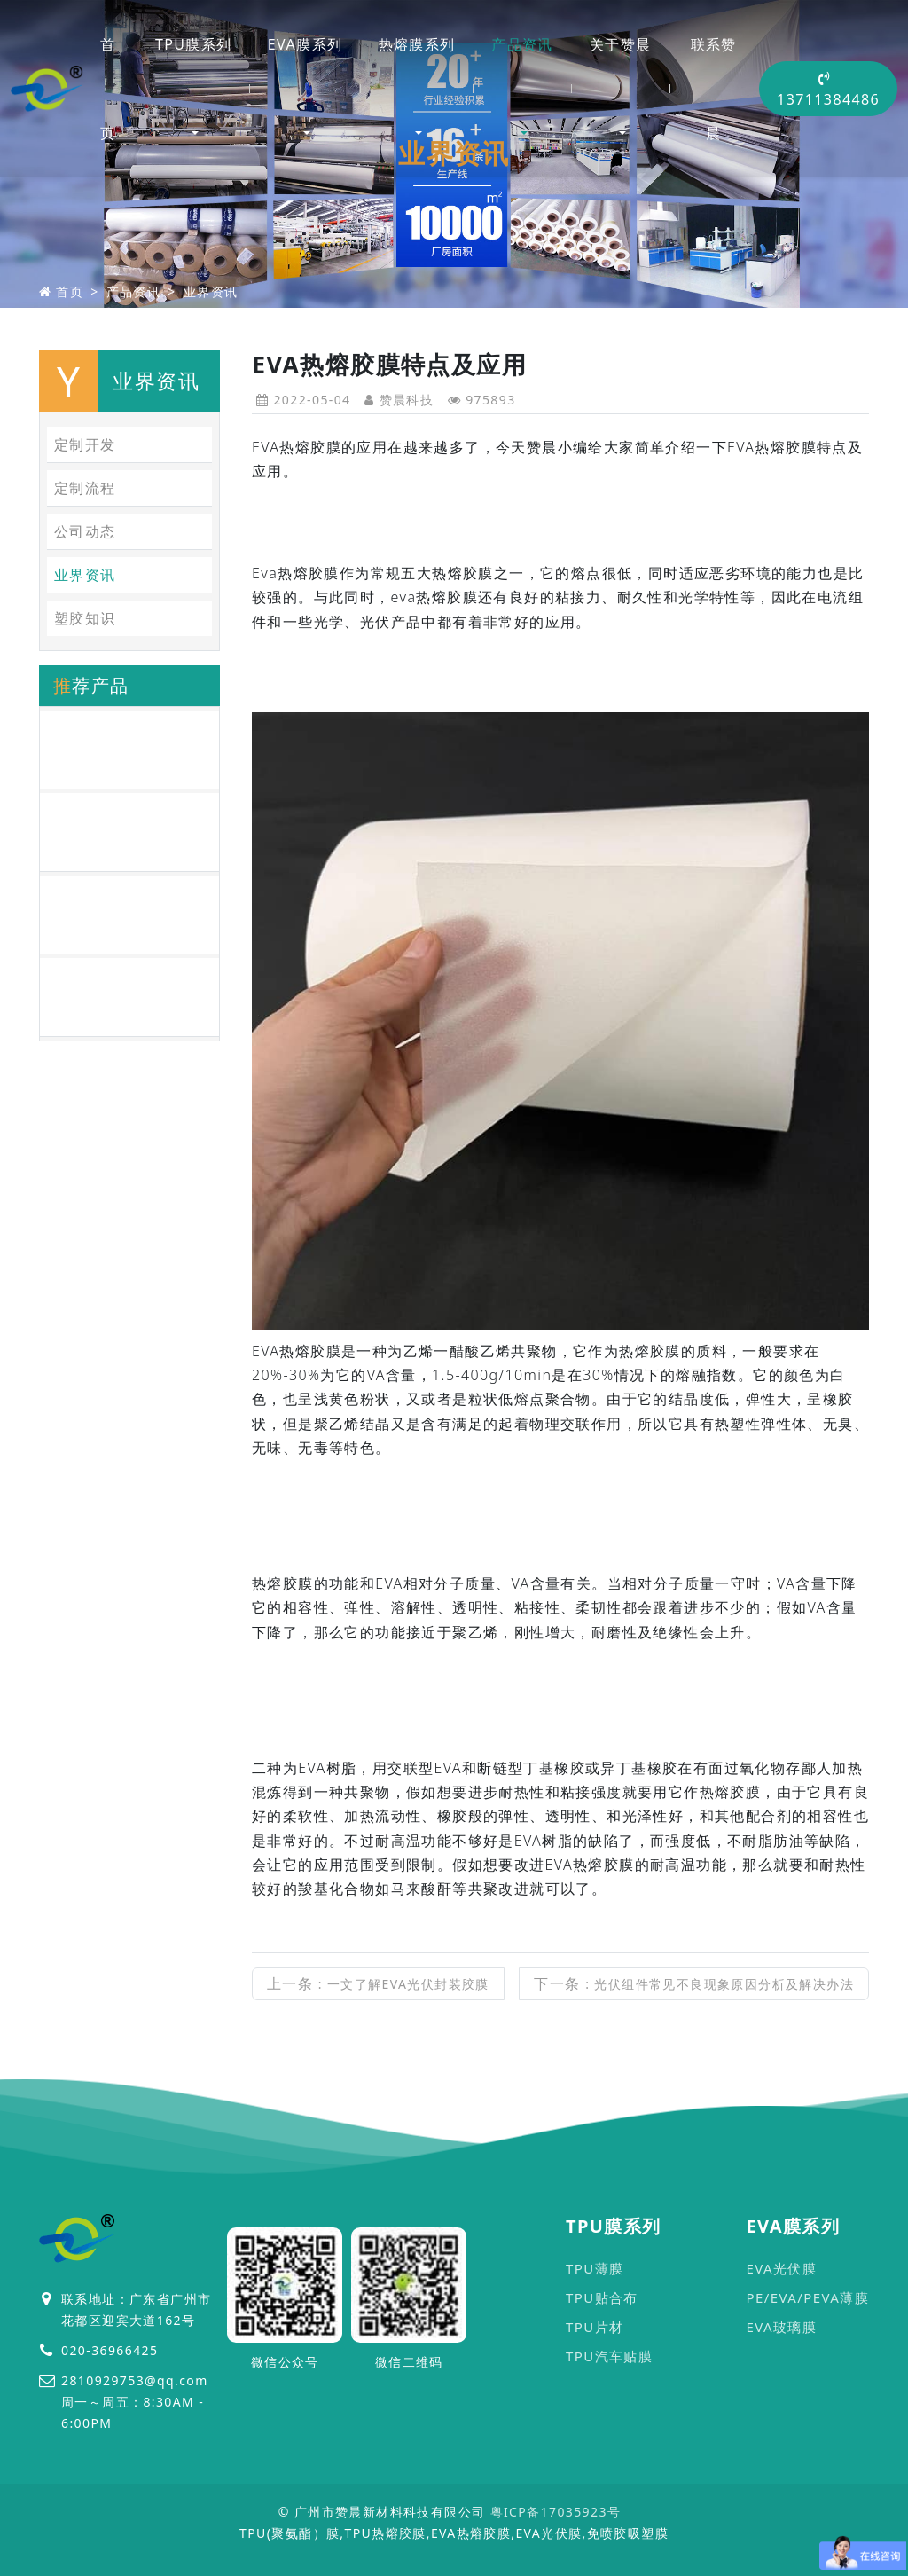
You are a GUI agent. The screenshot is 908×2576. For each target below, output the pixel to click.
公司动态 (85, 531)
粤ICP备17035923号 (556, 2511)
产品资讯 (522, 44)
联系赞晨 (714, 89)
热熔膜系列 (417, 44)
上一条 (378, 1983)
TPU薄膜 (594, 2268)
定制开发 (85, 444)
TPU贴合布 (602, 2297)
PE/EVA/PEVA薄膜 (807, 2297)
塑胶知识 (85, 618)
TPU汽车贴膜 (609, 2356)
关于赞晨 (621, 44)
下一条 (694, 1983)
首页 (107, 89)
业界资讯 (211, 291)
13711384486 (828, 90)
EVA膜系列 (305, 44)
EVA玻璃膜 (781, 2327)
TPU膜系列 (193, 44)
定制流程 (85, 488)
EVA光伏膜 (781, 2268)
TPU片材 (594, 2327)
